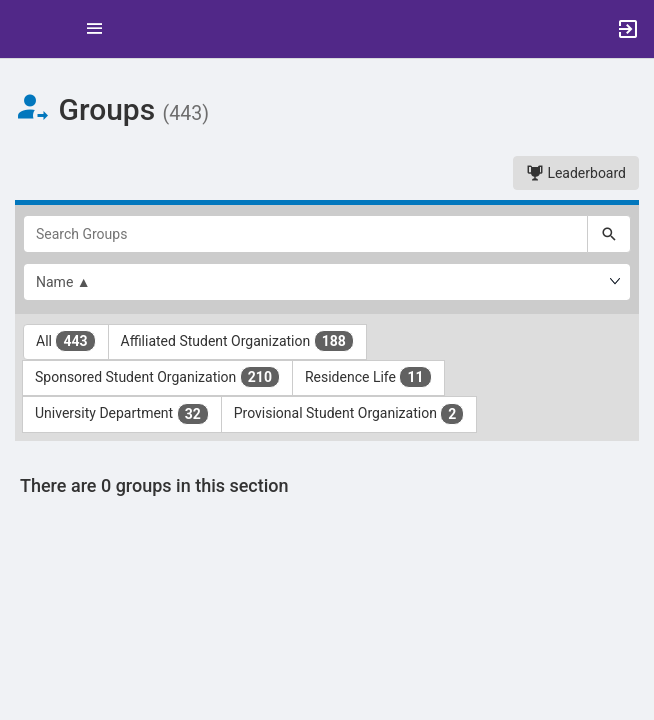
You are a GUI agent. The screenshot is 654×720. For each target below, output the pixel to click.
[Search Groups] (305, 234)
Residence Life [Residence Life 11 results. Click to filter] (368, 377)
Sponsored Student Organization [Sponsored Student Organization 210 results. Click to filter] (157, 377)
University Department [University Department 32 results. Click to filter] (122, 414)
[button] (25, 29)
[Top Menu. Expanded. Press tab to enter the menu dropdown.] (95, 29)
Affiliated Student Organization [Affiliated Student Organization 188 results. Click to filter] (237, 341)
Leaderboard (576, 173)
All (66, 341)
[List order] (327, 282)
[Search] (609, 234)
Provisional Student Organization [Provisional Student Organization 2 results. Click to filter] (349, 414)
